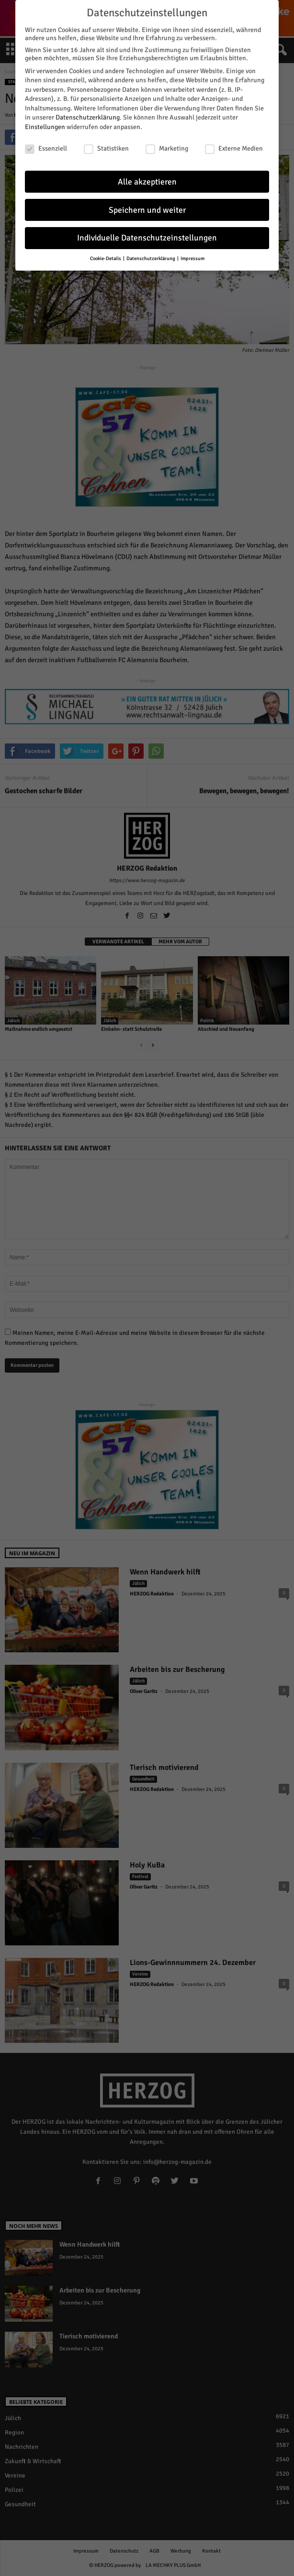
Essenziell (46, 144)
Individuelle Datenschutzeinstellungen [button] (147, 234)
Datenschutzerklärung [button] (151, 254)
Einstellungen (45, 123)
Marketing (167, 144)
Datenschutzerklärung (88, 113)
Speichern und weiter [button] (147, 205)
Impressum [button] (192, 254)
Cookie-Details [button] (106, 254)
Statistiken (106, 144)
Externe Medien (234, 144)
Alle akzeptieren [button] (147, 177)
